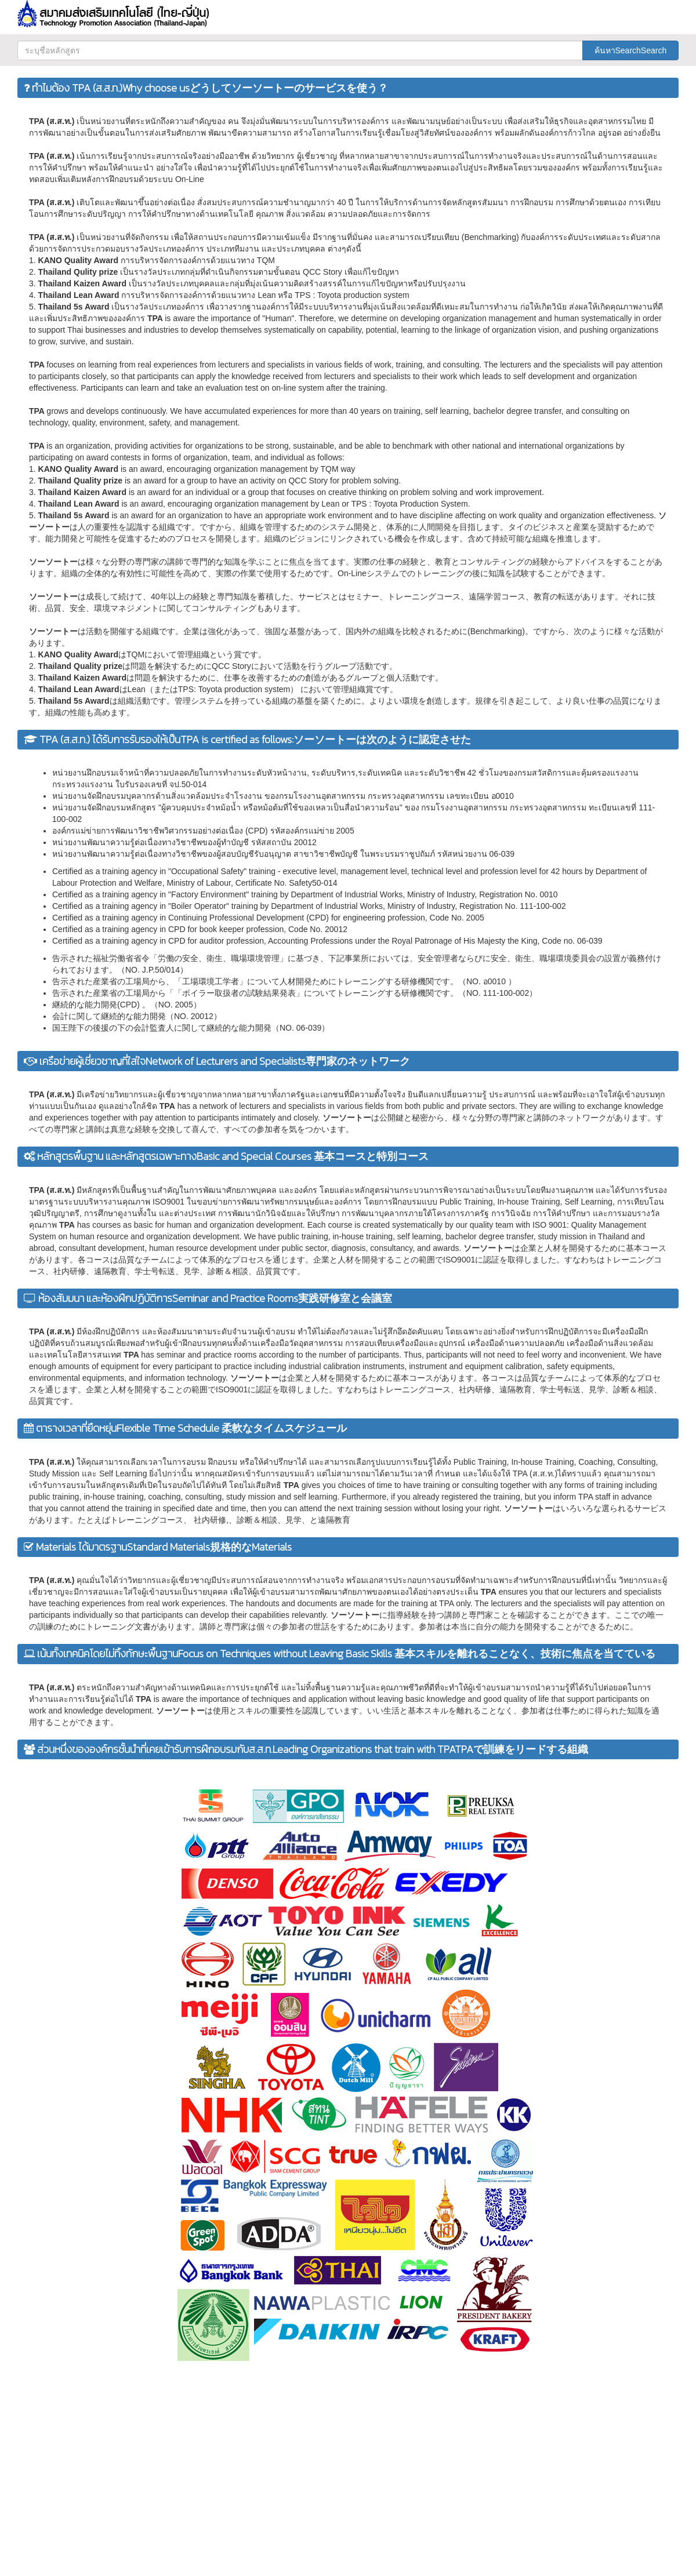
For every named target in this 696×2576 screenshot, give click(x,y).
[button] (579, 10)
